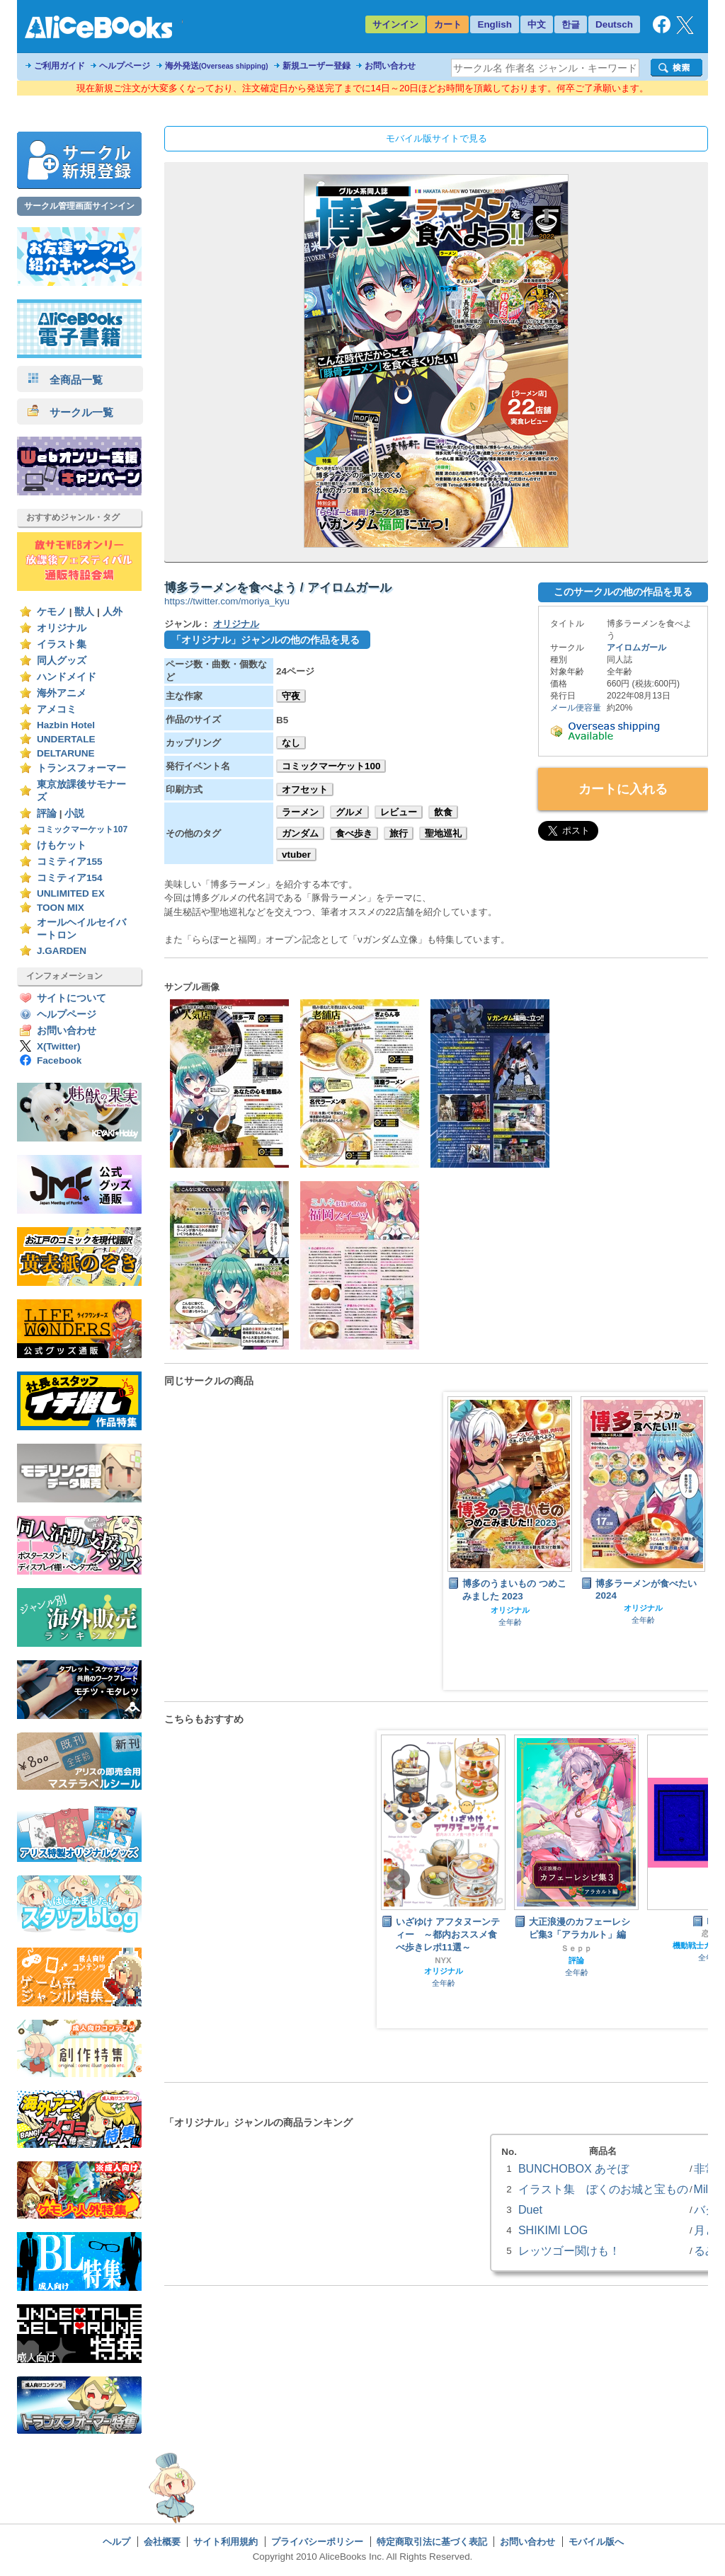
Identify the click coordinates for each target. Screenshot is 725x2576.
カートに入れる (623, 789)
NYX (443, 1960)
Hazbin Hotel (66, 725)
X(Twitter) (59, 1046)
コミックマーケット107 (82, 829)
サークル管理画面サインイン (79, 206)
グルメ (349, 812)
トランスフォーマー (81, 768)
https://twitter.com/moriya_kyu (227, 601)
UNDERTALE (66, 739)
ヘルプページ (124, 66)
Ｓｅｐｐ (576, 1948)
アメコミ (56, 709)
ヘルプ (116, 2541)
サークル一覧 (70, 412)
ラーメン (300, 812)
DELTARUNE (66, 753)
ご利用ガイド (59, 66)
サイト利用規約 (225, 2541)
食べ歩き (354, 833)
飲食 (443, 812)
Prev (398, 1879)
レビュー (398, 812)
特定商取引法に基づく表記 (432, 2541)
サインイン (395, 24)
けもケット (61, 845)
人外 (112, 611)
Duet (530, 2209)
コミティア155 (70, 861)
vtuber (296, 854)
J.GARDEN (61, 950)
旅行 (398, 833)
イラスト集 (61, 644)
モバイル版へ (596, 2541)
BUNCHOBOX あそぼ (573, 2168)
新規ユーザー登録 (316, 66)
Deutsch (614, 24)
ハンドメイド (66, 677)
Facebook (59, 1060)
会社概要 (162, 2541)
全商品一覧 (65, 380)
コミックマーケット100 (331, 766)
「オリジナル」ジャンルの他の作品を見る (265, 639)
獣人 (84, 611)
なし (291, 742)
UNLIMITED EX (71, 893)
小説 (74, 813)
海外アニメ (61, 693)
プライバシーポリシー (317, 2541)
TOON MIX (60, 907)
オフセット (305, 789)
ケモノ (52, 611)
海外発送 (216, 66)
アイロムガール (636, 647)
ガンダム (300, 833)
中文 (536, 24)
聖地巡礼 (443, 833)
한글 (570, 24)
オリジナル (61, 628)
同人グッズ (61, 660)
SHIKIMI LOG (553, 2230)
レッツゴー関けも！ (569, 2250)
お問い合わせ (390, 66)
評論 (47, 813)
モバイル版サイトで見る (436, 138)
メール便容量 (575, 708)
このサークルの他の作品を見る (623, 591)
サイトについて (71, 998)
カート (448, 24)
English (494, 24)
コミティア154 (70, 878)
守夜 (291, 696)
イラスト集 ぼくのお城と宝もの (603, 2189)
